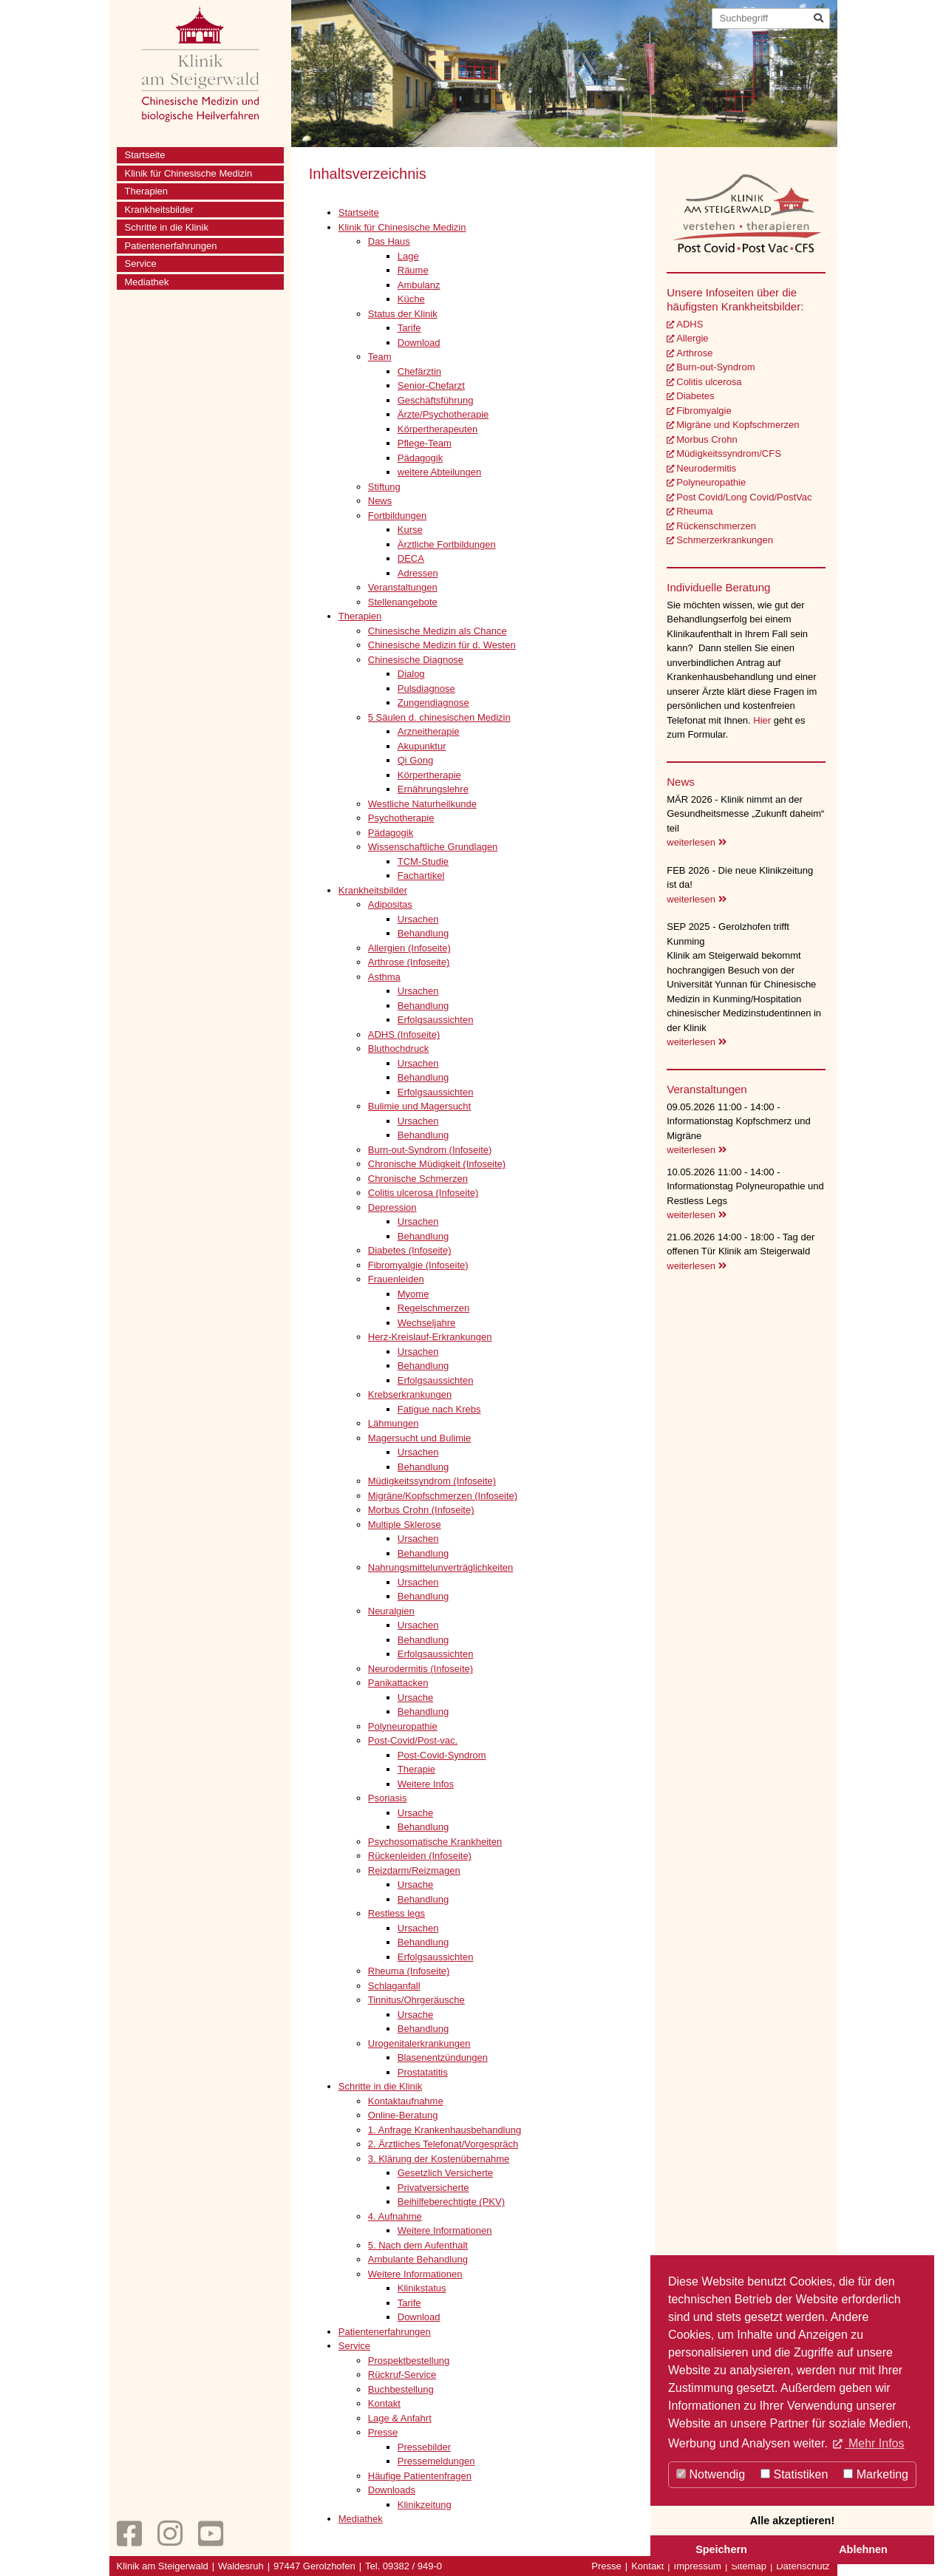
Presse (606, 2566)
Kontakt (647, 2566)
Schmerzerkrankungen (724, 540)
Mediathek (147, 282)
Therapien (147, 191)
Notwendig (710, 2474)
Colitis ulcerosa (708, 381)
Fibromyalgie (703, 410)
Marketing (875, 2474)
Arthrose (694, 352)
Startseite (145, 154)
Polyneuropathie (711, 482)
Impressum (697, 2566)
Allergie (692, 338)
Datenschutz (802, 2566)
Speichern (721, 2549)
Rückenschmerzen (716, 525)
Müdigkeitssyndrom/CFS (728, 453)
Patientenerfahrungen (171, 245)
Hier (763, 720)
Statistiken (794, 2474)
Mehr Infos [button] (874, 2443)
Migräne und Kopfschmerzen (737, 424)
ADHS (689, 324)
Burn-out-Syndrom (715, 367)
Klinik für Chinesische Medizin (189, 173)
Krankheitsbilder (159, 209)
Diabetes (695, 395)
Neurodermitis (706, 468)
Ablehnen (863, 2549)
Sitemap (748, 2566)
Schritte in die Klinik (166, 227)
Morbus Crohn (706, 439)
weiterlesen (696, 842)
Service (141, 263)
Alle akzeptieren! (792, 2520)
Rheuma (694, 511)
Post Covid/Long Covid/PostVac (743, 497)
